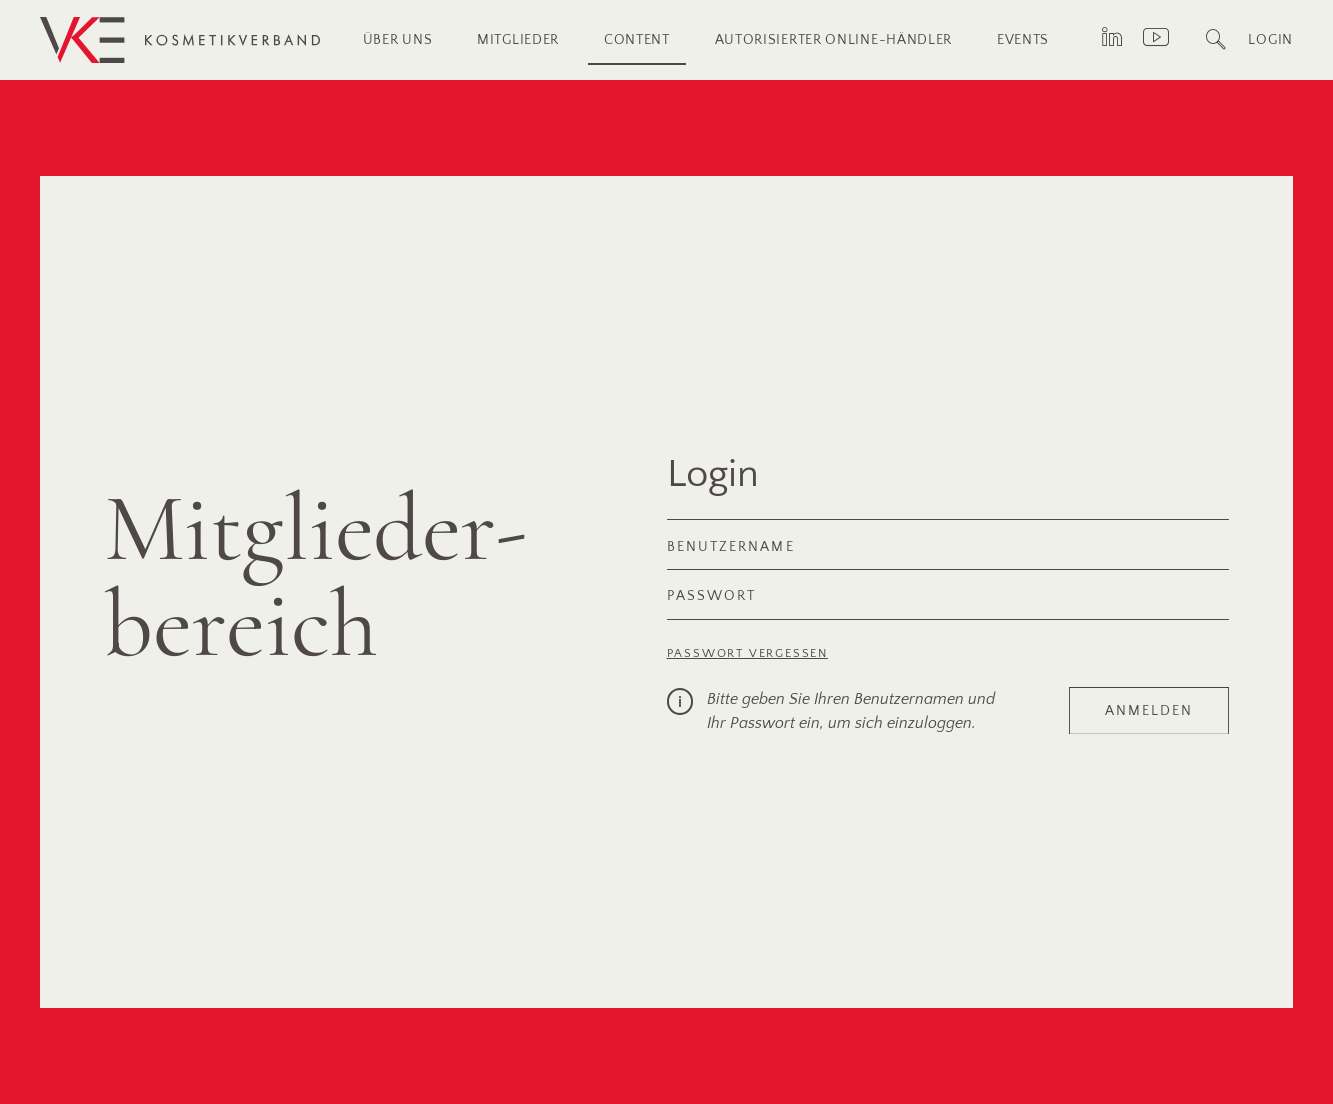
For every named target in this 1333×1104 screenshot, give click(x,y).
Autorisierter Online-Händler (834, 40)
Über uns (398, 40)
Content (637, 40)
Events (1023, 40)
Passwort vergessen (747, 653)
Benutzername (731, 546)
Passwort (712, 595)
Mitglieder (518, 40)
